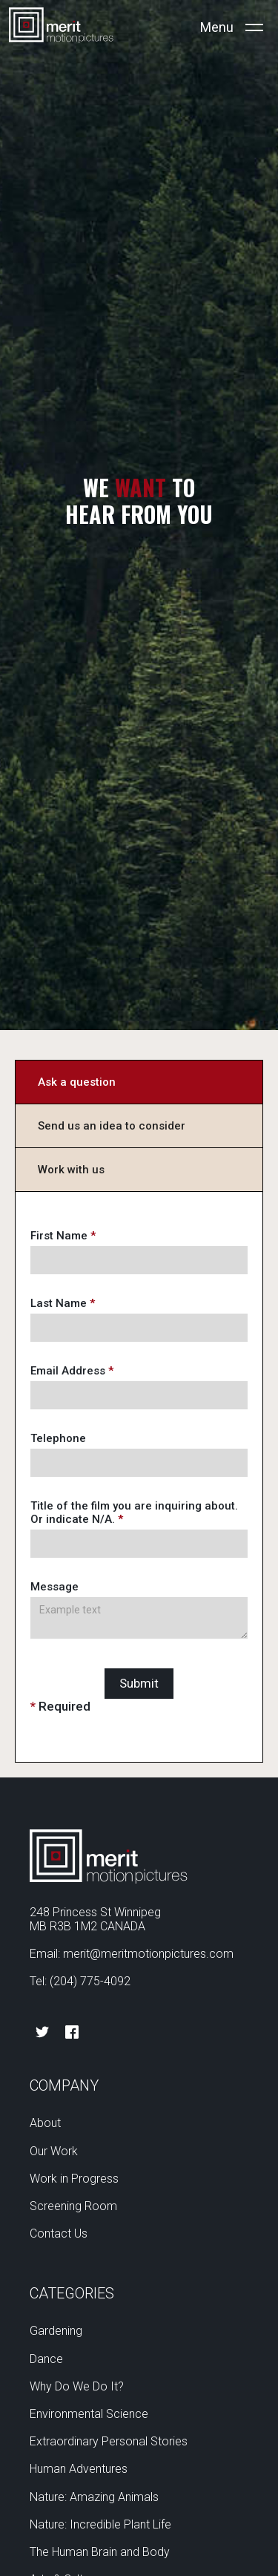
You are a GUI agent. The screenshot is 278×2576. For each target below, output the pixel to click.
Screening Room (73, 2206)
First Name (63, 1235)
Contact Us (58, 2233)
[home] (61, 27)
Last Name (62, 1303)
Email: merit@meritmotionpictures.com (132, 1954)
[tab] (139, 1082)
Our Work (54, 2151)
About (45, 2123)
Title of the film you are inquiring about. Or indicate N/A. (134, 1512)
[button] (231, 27)
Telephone (58, 1438)
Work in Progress (74, 2179)
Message (54, 1586)
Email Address (71, 1370)
